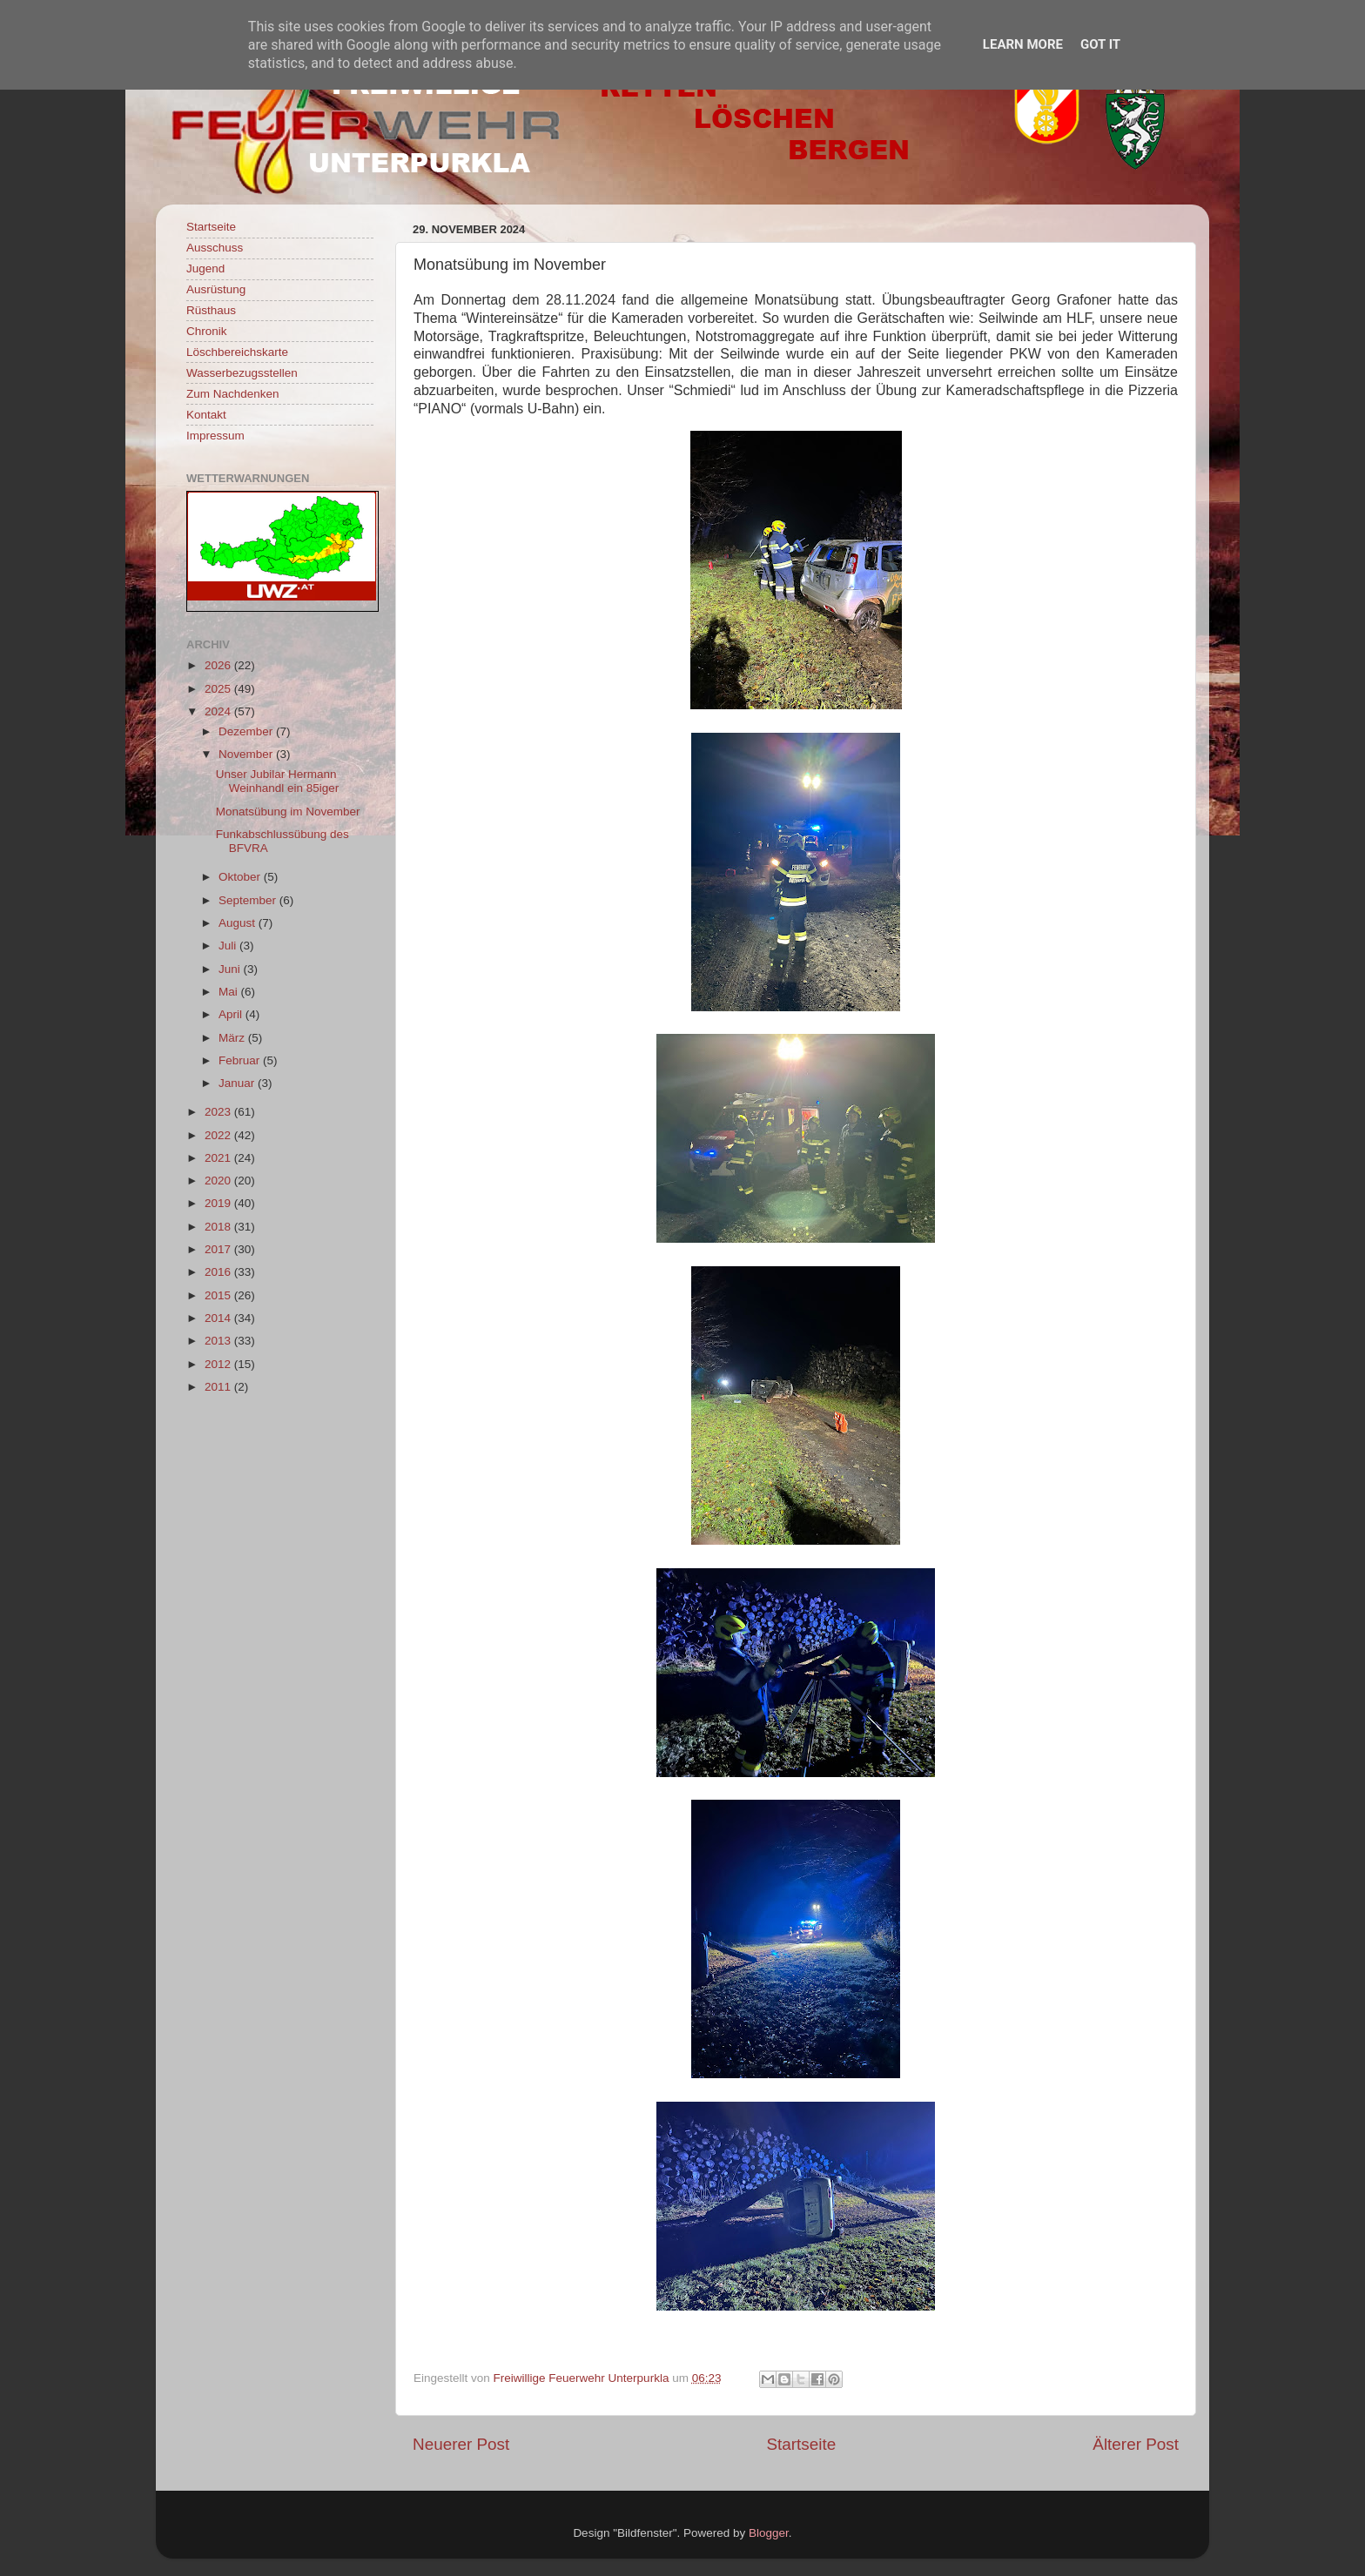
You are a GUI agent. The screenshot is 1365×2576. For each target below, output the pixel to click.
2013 (219, 1340)
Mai (230, 991)
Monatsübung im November (288, 811)
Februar (241, 1060)
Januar (238, 1083)
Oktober (241, 876)
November (247, 754)
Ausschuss (214, 247)
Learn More (1023, 44)
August (239, 922)
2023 (219, 1111)
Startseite (801, 2444)
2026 (219, 665)
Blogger (769, 2532)
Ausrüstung (215, 289)
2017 (219, 1249)
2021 (219, 1157)
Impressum (215, 435)
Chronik (206, 331)
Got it (1100, 44)
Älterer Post (1136, 2444)
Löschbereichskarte (237, 352)
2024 (219, 711)
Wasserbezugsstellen (242, 372)
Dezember (247, 731)
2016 (219, 1271)
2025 (219, 688)
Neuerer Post (461, 2444)
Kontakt (206, 414)
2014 (219, 1318)
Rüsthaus (211, 310)
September (249, 900)
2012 (219, 1364)
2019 (219, 1203)
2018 (219, 1226)
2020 (219, 1180)
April (232, 1014)
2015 (219, 1295)
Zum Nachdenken (232, 393)
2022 (219, 1135)
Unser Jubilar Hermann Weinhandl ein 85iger (278, 781)
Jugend (205, 268)
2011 (219, 1386)
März (233, 1037)
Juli (229, 945)
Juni (231, 969)
